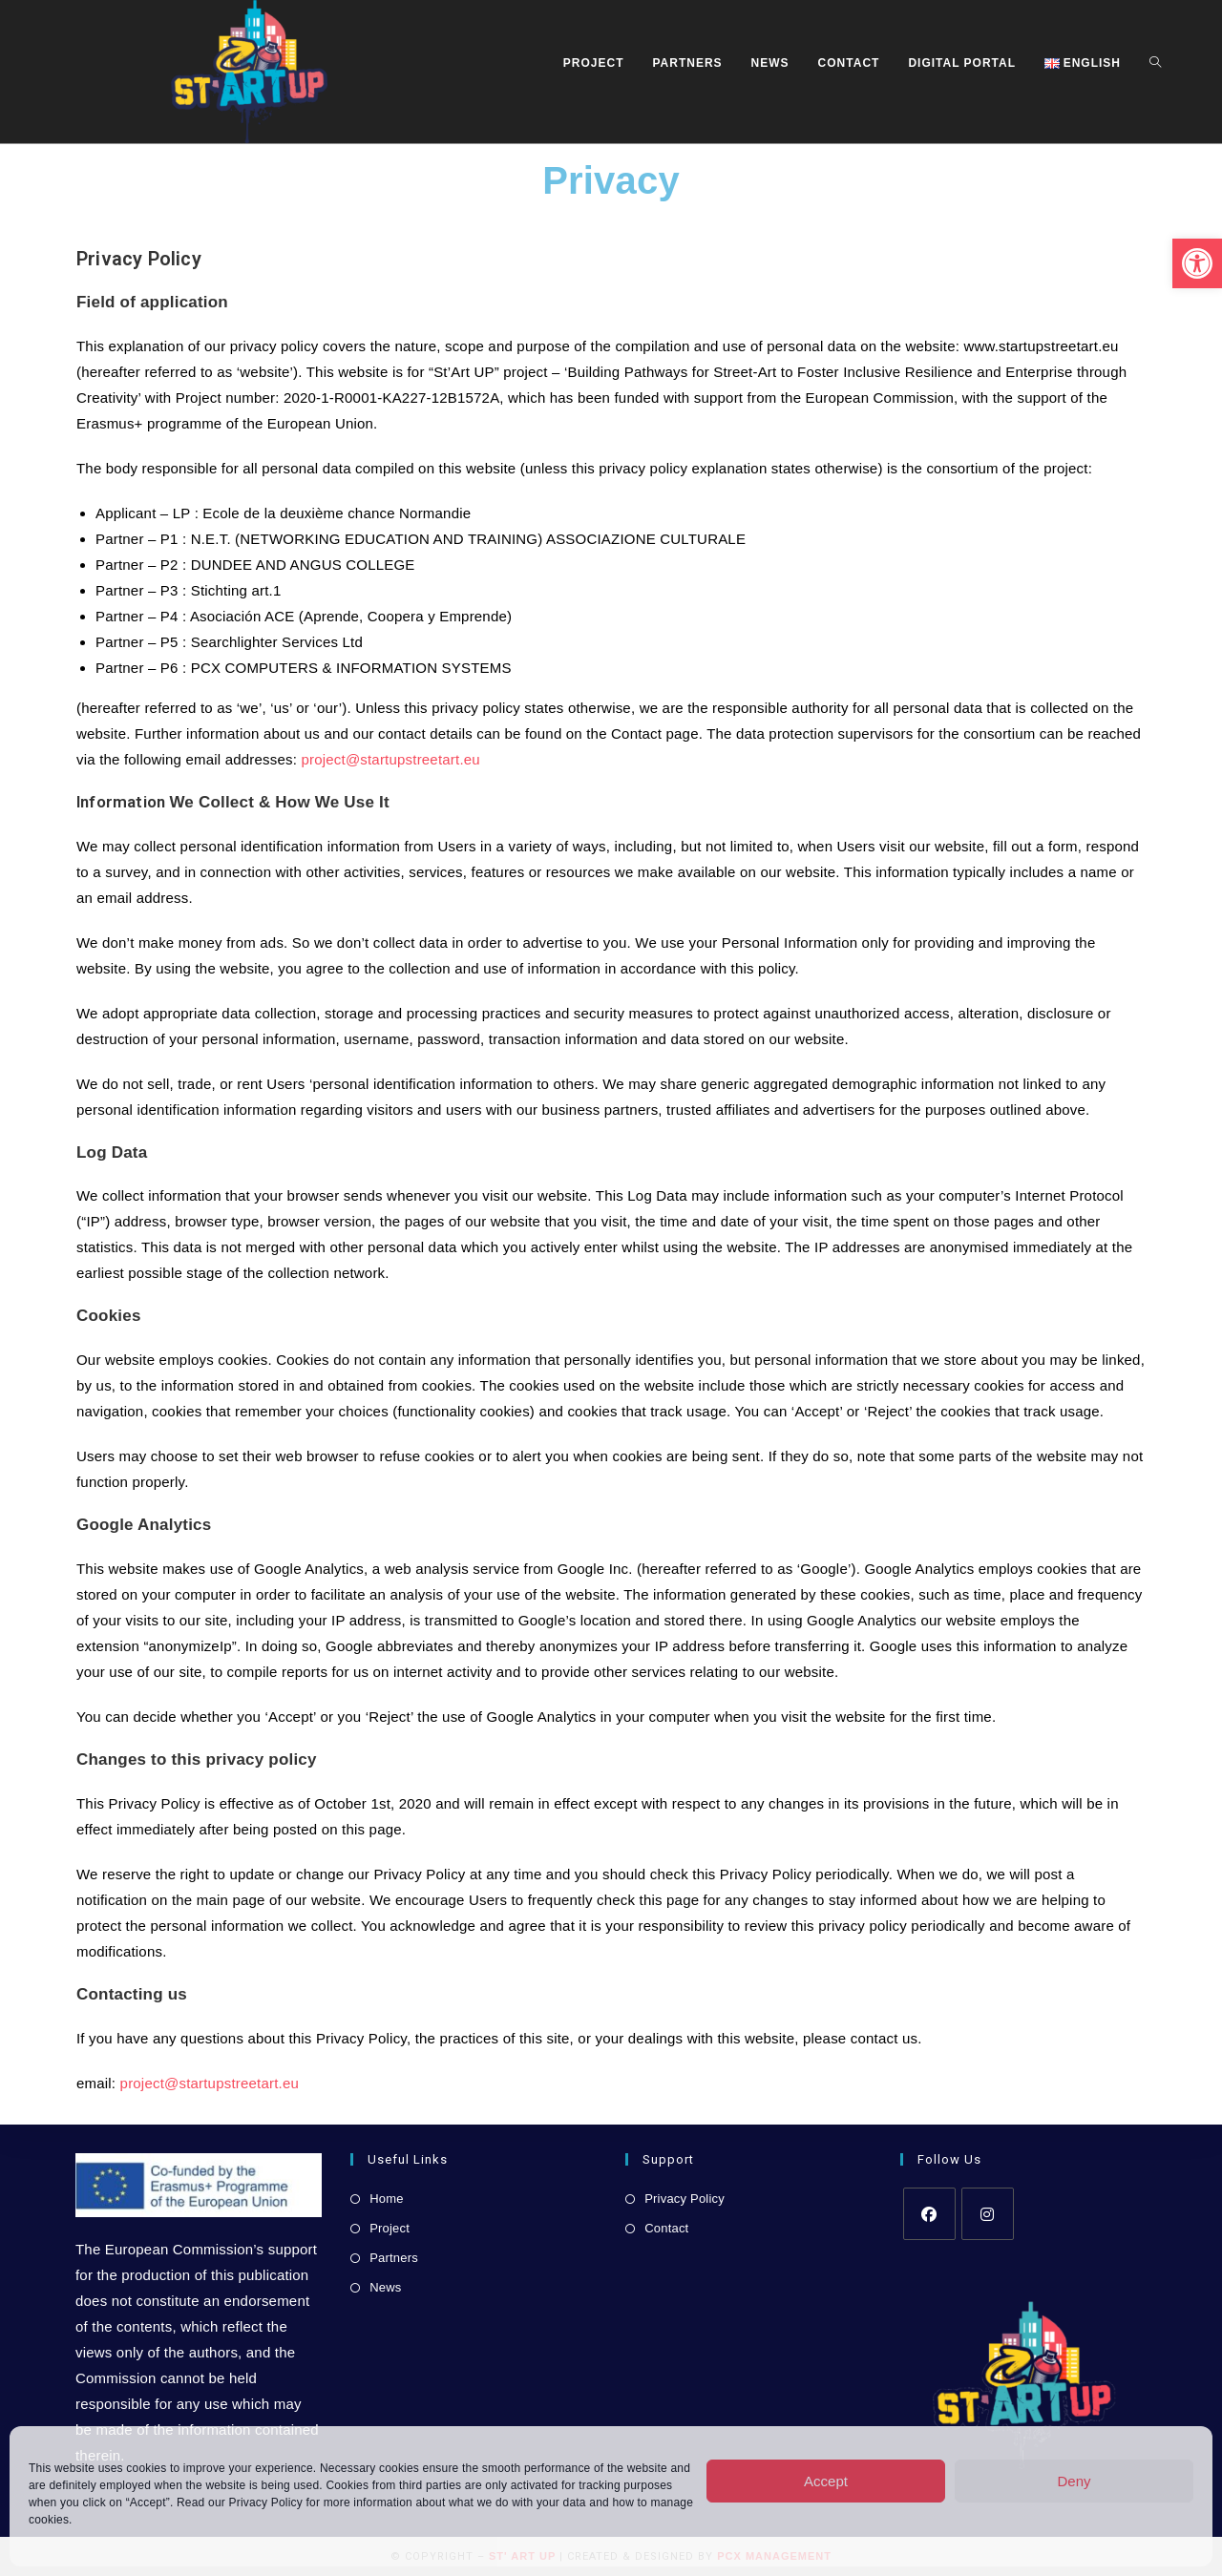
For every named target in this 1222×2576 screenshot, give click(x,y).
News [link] (385, 2287)
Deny (1073, 2481)
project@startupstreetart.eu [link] (390, 759)
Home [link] (386, 2198)
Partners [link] (393, 2258)
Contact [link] (666, 2228)
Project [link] (389, 2228)
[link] (1197, 263)
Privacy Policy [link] (266, 2502)
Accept (826, 2481)
